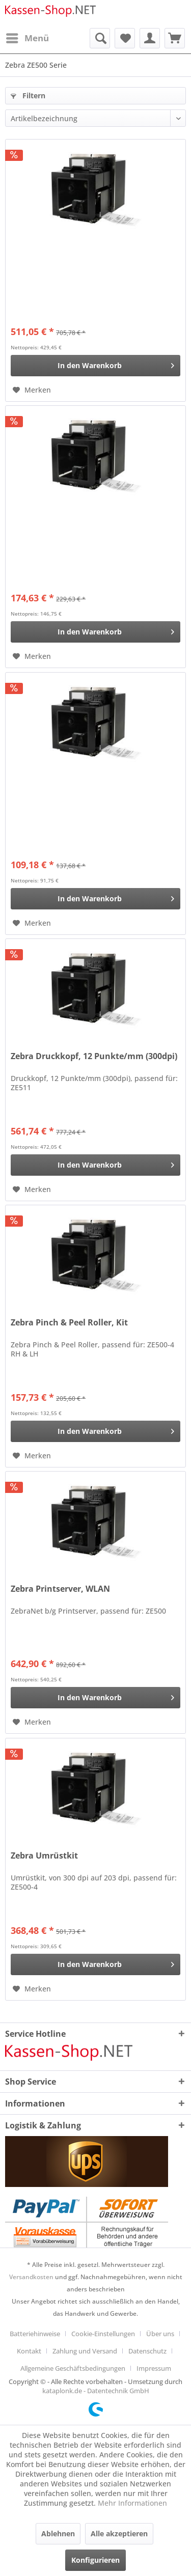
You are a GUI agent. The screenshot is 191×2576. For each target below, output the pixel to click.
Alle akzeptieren (119, 2533)
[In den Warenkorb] (95, 365)
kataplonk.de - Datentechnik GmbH (95, 2390)
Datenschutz (147, 2351)
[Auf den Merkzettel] (32, 390)
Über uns (160, 2333)
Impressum (154, 2368)
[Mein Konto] (150, 38)
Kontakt (29, 2351)
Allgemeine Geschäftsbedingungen (72, 2368)
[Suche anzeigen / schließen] (100, 38)
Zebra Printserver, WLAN (60, 1589)
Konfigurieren (95, 2560)
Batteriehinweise (35, 2333)
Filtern (28, 95)
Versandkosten (31, 2277)
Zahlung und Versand (84, 2351)
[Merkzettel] (125, 38)
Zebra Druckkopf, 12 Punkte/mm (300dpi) (94, 1056)
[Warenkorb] (175, 38)
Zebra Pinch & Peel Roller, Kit (69, 1322)
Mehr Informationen (132, 2503)
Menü (27, 37)
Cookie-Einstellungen (103, 2333)
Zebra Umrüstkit (44, 1855)
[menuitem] (27, 38)
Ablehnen (58, 2533)
